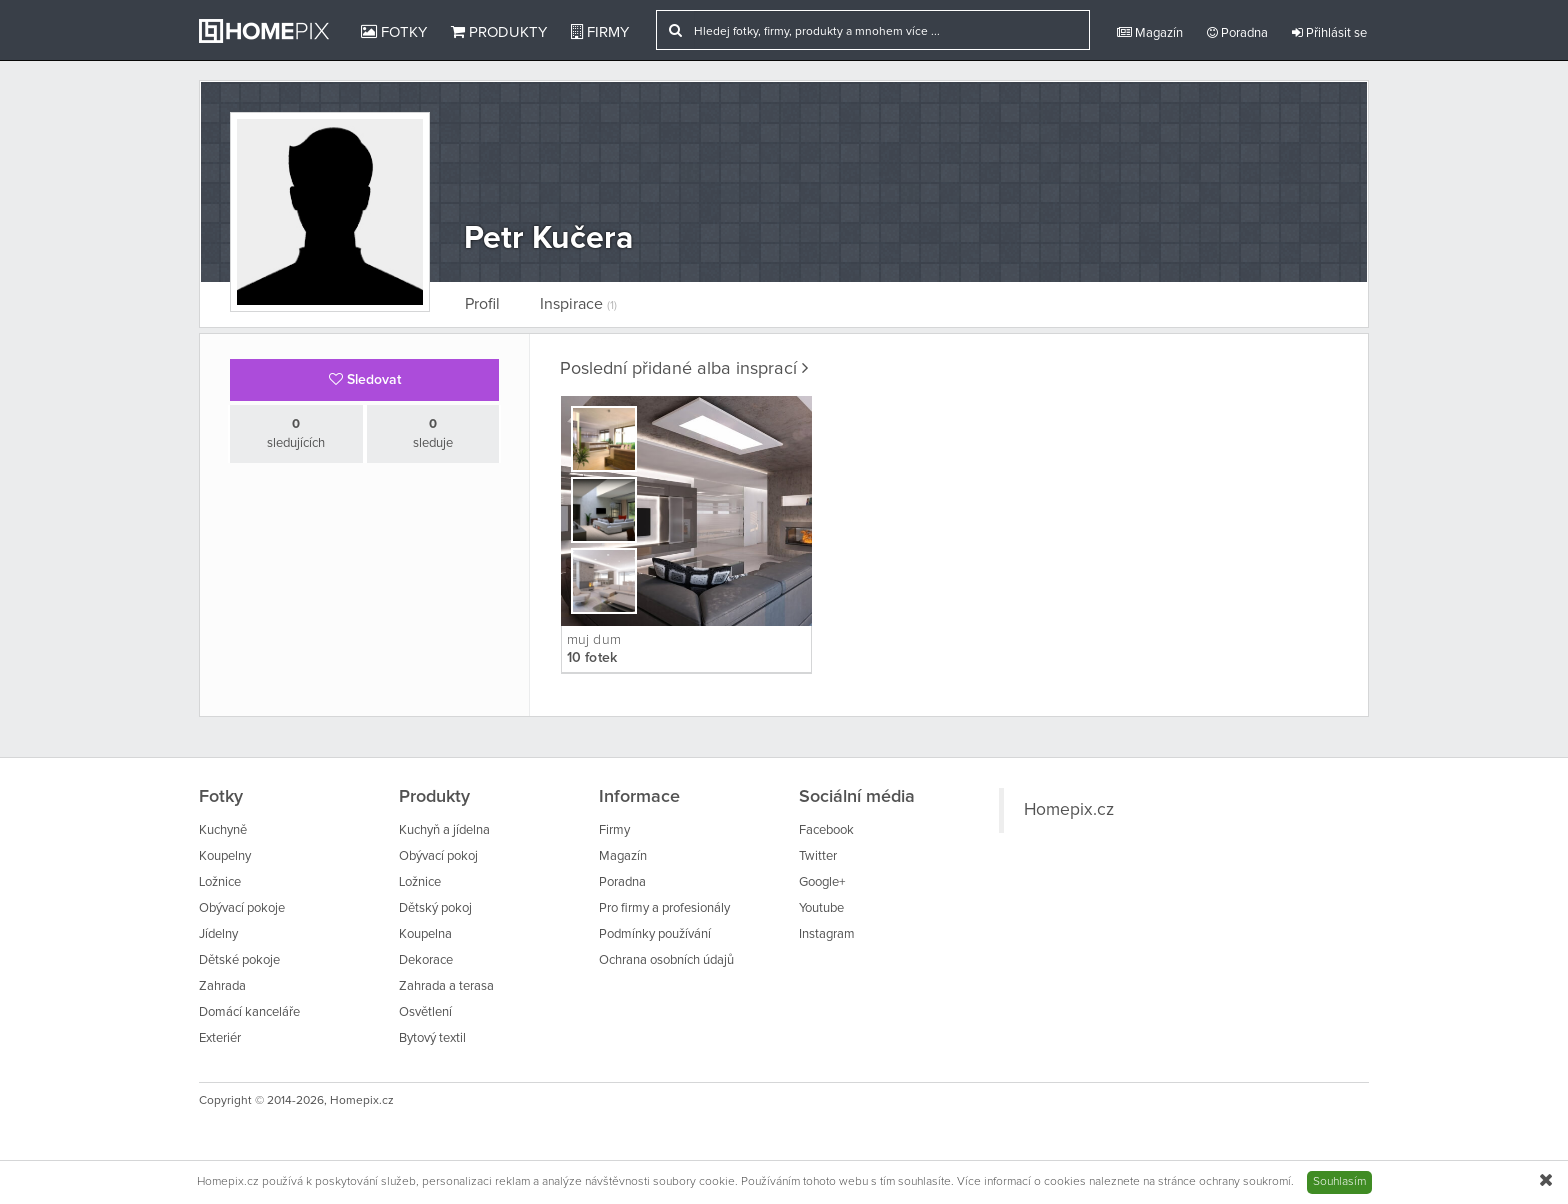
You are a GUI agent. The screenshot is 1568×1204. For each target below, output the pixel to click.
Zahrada (222, 986)
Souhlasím (1339, 1182)
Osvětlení (425, 1012)
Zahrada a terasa (446, 986)
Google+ (822, 882)
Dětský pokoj (435, 908)
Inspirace (578, 304)
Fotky (394, 32)
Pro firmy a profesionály (664, 908)
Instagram (827, 934)
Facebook (826, 830)
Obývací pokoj (438, 856)
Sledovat (365, 379)
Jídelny (218, 934)
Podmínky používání (655, 934)
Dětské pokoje (239, 960)
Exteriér (220, 1038)
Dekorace (426, 960)
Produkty (499, 32)
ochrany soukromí (1245, 1182)
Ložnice (220, 882)
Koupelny (225, 856)
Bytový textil (432, 1038)
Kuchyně (223, 830)
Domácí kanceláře (249, 1012)
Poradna (1237, 33)
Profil (482, 304)
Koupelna (425, 934)
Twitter (818, 856)
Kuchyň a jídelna (444, 830)
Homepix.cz (1069, 810)
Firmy (600, 32)
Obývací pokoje (242, 908)
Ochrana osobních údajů (666, 960)
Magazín (1150, 33)
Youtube (821, 908)
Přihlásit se (1329, 33)
